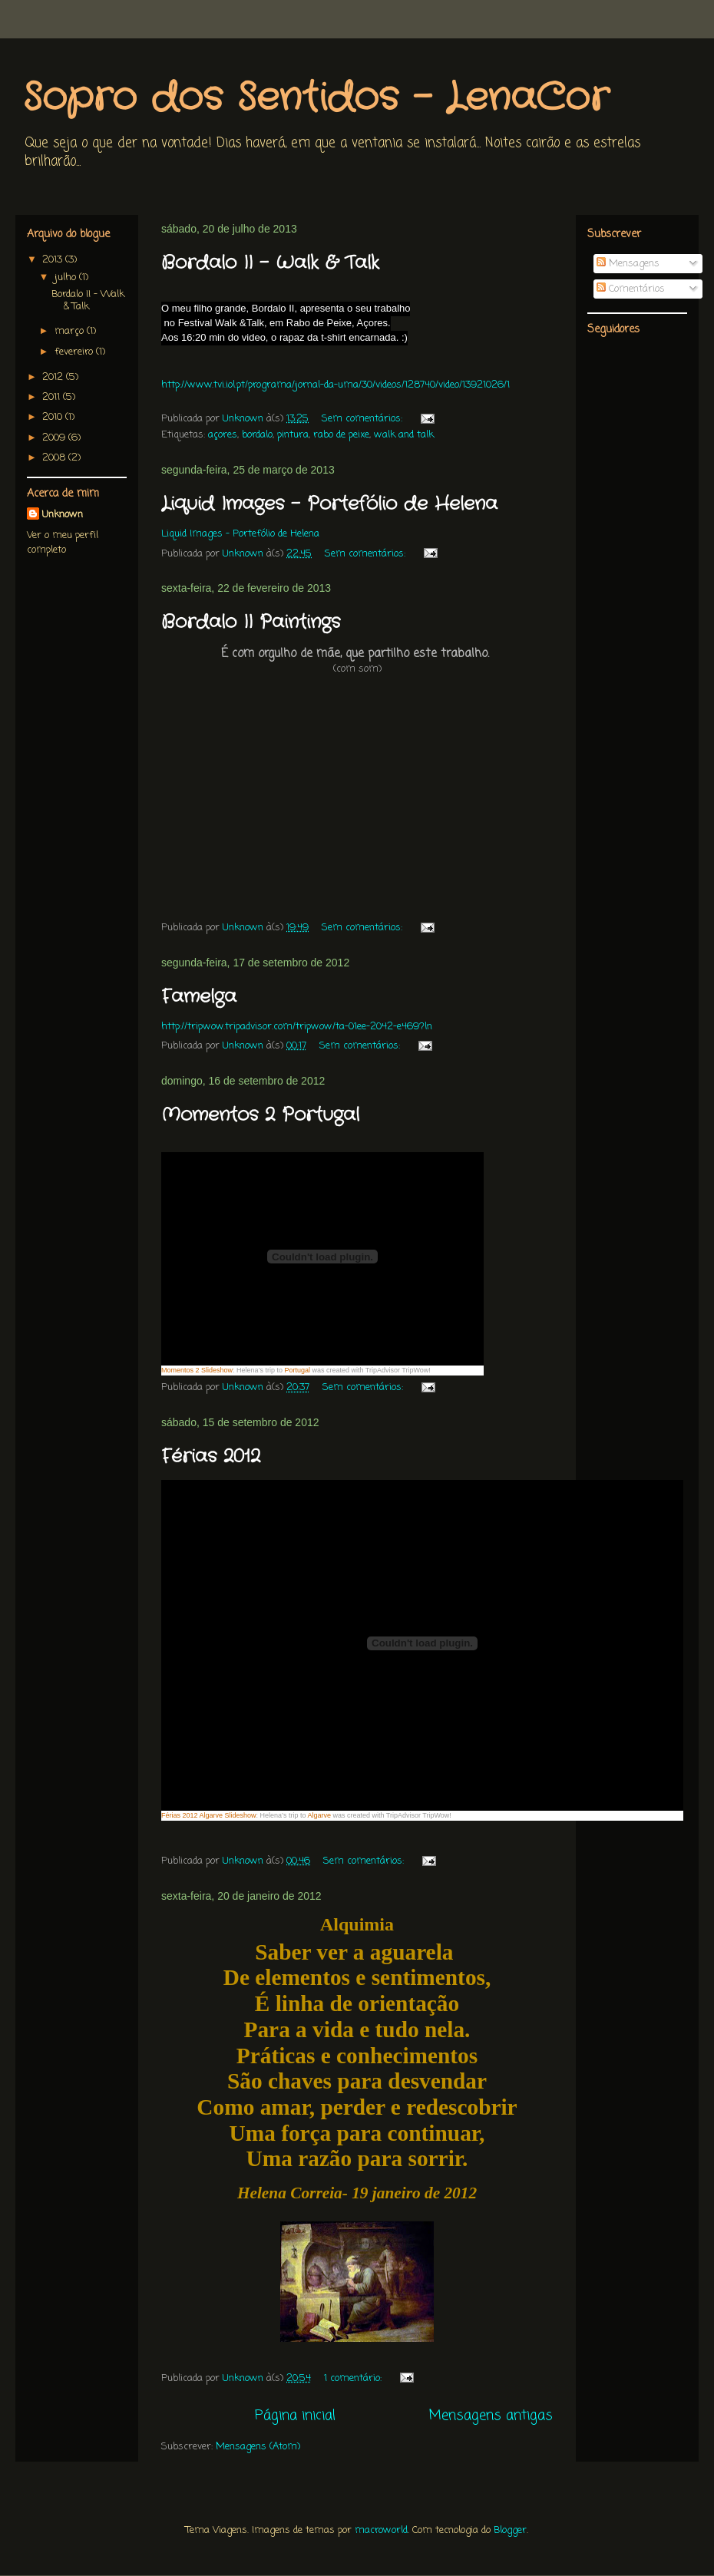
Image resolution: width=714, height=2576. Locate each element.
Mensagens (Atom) (258, 2446)
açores (222, 435)
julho (67, 277)
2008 (55, 458)
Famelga (198, 997)
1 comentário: (354, 2378)
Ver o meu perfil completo (62, 542)
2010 (53, 417)
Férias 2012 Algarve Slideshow (208, 1815)
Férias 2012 (210, 1457)
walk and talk (404, 435)
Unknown (62, 514)
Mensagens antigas (491, 2415)
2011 (52, 397)
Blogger (510, 2530)
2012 (54, 377)
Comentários (631, 289)
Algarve (319, 1815)
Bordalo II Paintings (250, 622)
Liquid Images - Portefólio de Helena (329, 504)
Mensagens (628, 263)
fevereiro (75, 352)
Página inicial (295, 2415)
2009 (55, 438)
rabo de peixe (341, 435)
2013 (53, 260)
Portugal (297, 1370)
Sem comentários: (363, 418)
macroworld (381, 2530)
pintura (293, 435)
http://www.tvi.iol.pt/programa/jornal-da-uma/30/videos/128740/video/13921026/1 (335, 385)
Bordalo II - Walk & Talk (270, 263)
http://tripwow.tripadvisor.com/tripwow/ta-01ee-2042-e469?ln (296, 1026)
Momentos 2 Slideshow (197, 1370)
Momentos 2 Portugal (260, 1115)
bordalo (257, 435)
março (71, 331)
